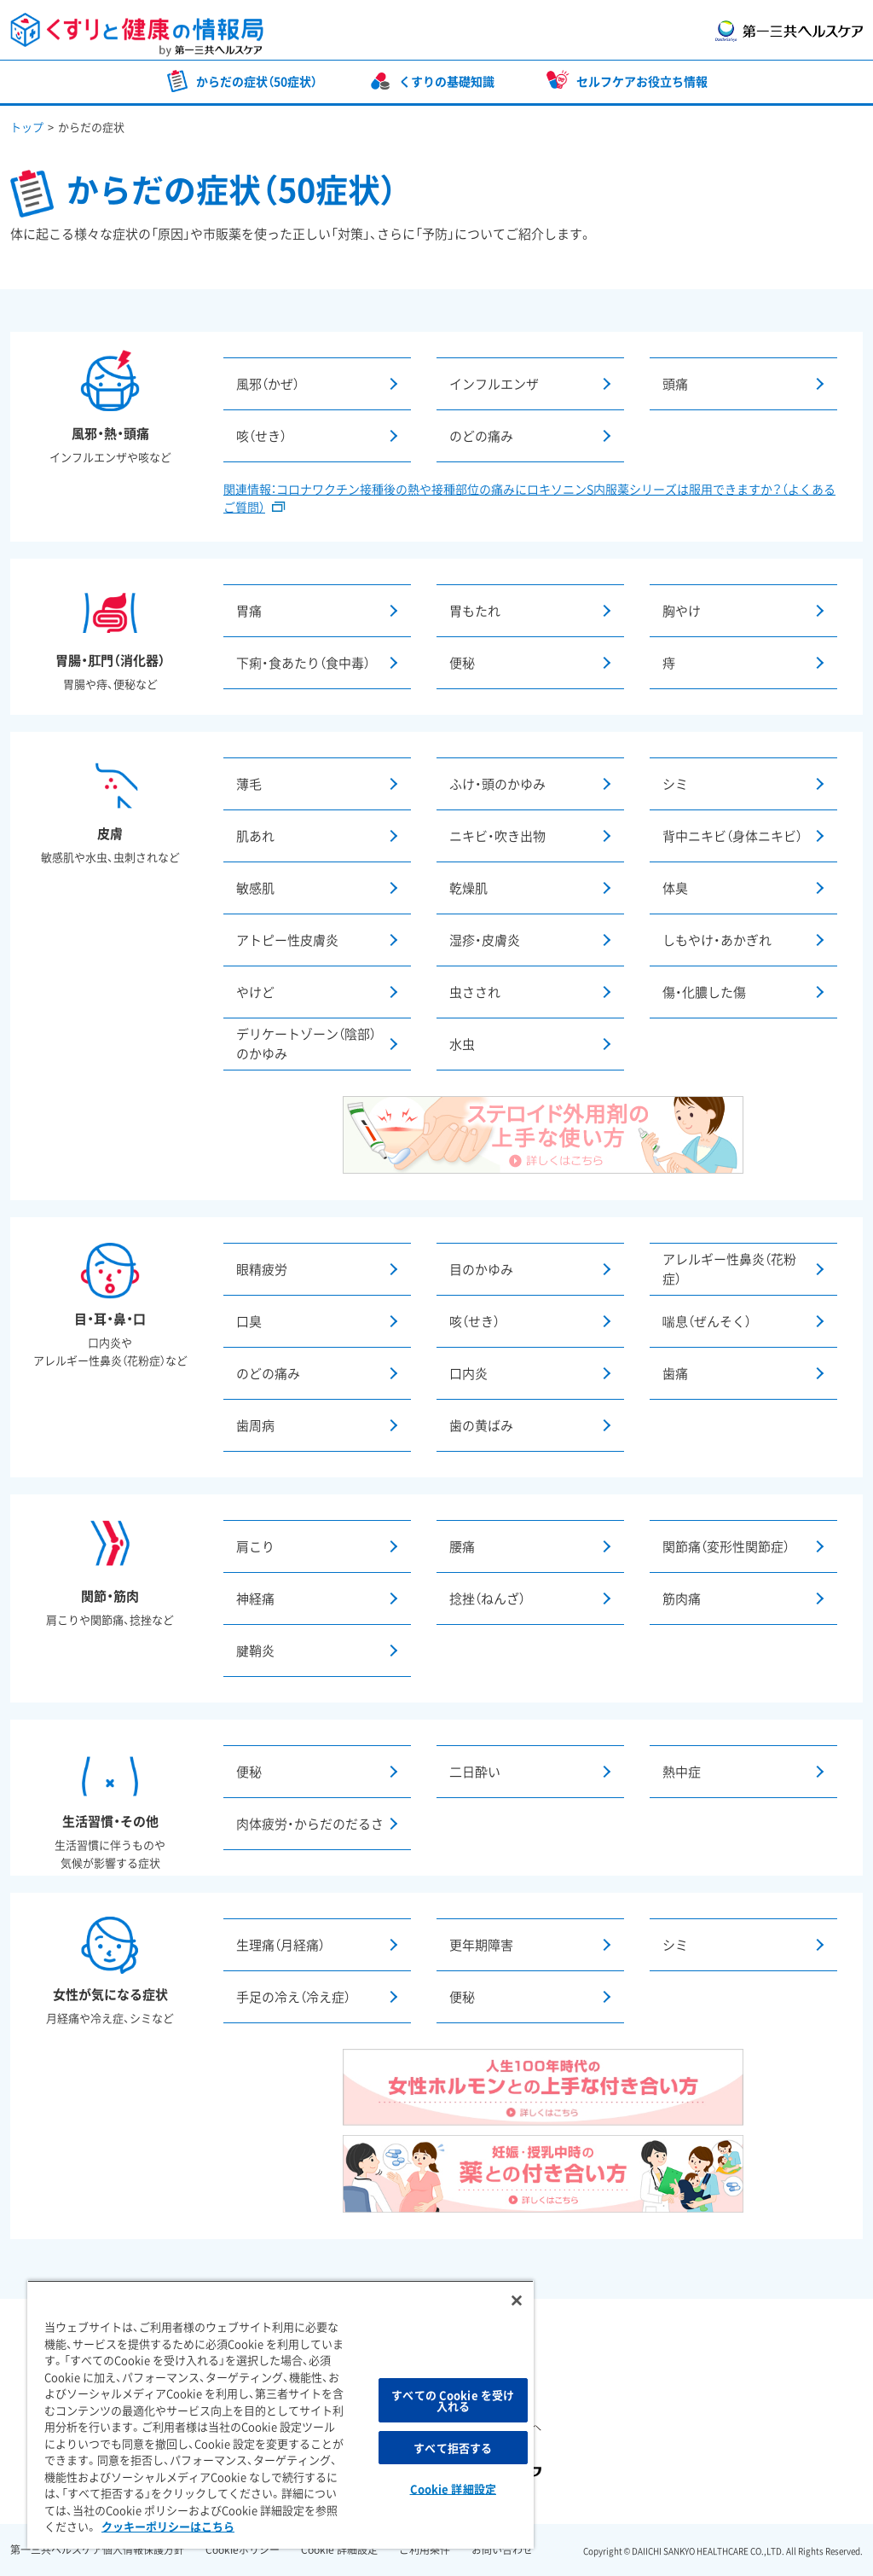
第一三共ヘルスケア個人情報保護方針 (97, 2549)
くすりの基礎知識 (446, 81)
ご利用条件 (424, 2549)
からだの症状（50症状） (256, 81)
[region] (280, 2414)
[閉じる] (517, 2300)
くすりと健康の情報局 (136, 35)
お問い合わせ (502, 2549)
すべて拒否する (452, 2448)
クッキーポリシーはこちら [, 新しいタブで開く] (167, 2526)
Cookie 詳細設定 (339, 2549)
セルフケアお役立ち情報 (642, 81)
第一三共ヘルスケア (789, 31)
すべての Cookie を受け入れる (452, 2400)
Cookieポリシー (242, 2549)
